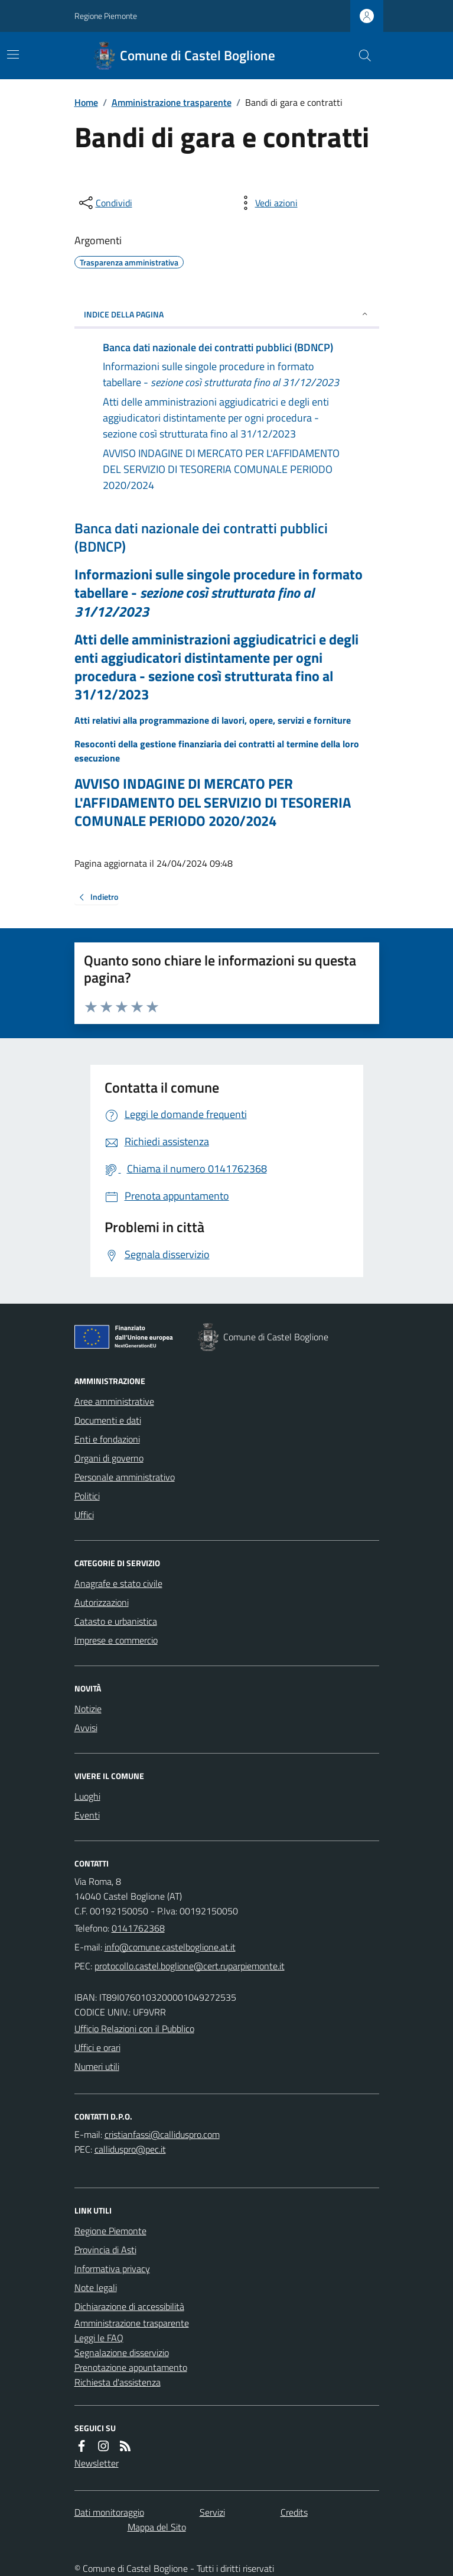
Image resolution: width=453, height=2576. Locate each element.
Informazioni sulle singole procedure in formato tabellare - (218, 593)
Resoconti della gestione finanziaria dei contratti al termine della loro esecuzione (216, 751)
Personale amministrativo (124, 1477)
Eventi (87, 1815)
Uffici (84, 1515)
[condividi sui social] (104, 202)
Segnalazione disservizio (121, 2352)
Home (86, 102)
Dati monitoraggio (109, 2512)
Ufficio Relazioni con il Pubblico (134, 2028)
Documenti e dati (107, 1420)
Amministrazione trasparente (172, 102)
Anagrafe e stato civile (118, 1583)
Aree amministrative (114, 1401)
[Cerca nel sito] (360, 55)
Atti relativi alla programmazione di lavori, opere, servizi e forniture (212, 720)
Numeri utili (96, 2066)
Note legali (95, 2287)
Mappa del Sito (157, 2527)
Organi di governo (109, 1458)
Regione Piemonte (105, 15)
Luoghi (87, 1796)
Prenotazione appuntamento (130, 2367)
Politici (87, 1496)
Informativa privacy (112, 2268)
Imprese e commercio (116, 1640)
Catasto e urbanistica (115, 1621)
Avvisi (85, 1727)
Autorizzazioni (101, 1602)
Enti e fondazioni (107, 1439)
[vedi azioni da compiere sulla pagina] (267, 202)
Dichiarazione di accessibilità (129, 2306)
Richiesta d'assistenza (117, 2382)
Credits (294, 2512)
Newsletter (96, 2463)
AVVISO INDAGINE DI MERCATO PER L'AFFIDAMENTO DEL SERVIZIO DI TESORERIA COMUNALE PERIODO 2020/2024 (212, 802)
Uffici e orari (97, 2047)
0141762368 (138, 1928)
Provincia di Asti (105, 2250)
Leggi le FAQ (98, 2338)
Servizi (212, 2512)
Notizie (88, 1709)
